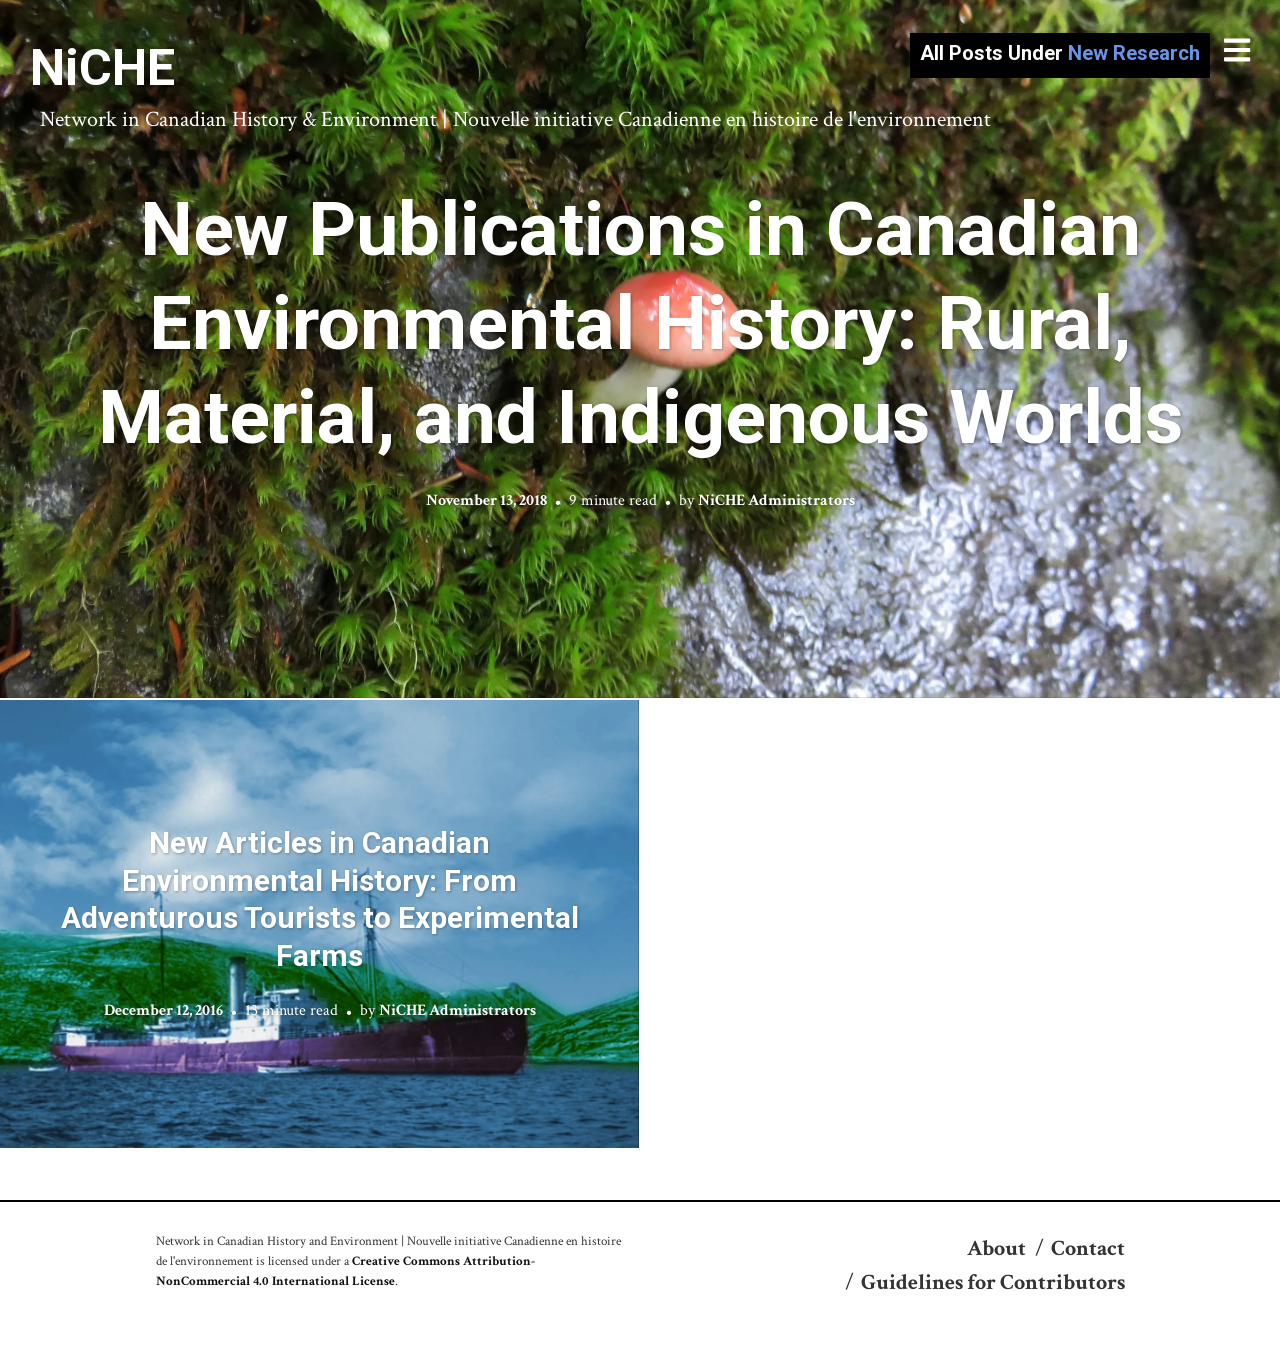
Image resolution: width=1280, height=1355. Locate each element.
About (996, 1248)
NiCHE (102, 68)
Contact (1088, 1248)
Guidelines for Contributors (993, 1282)
